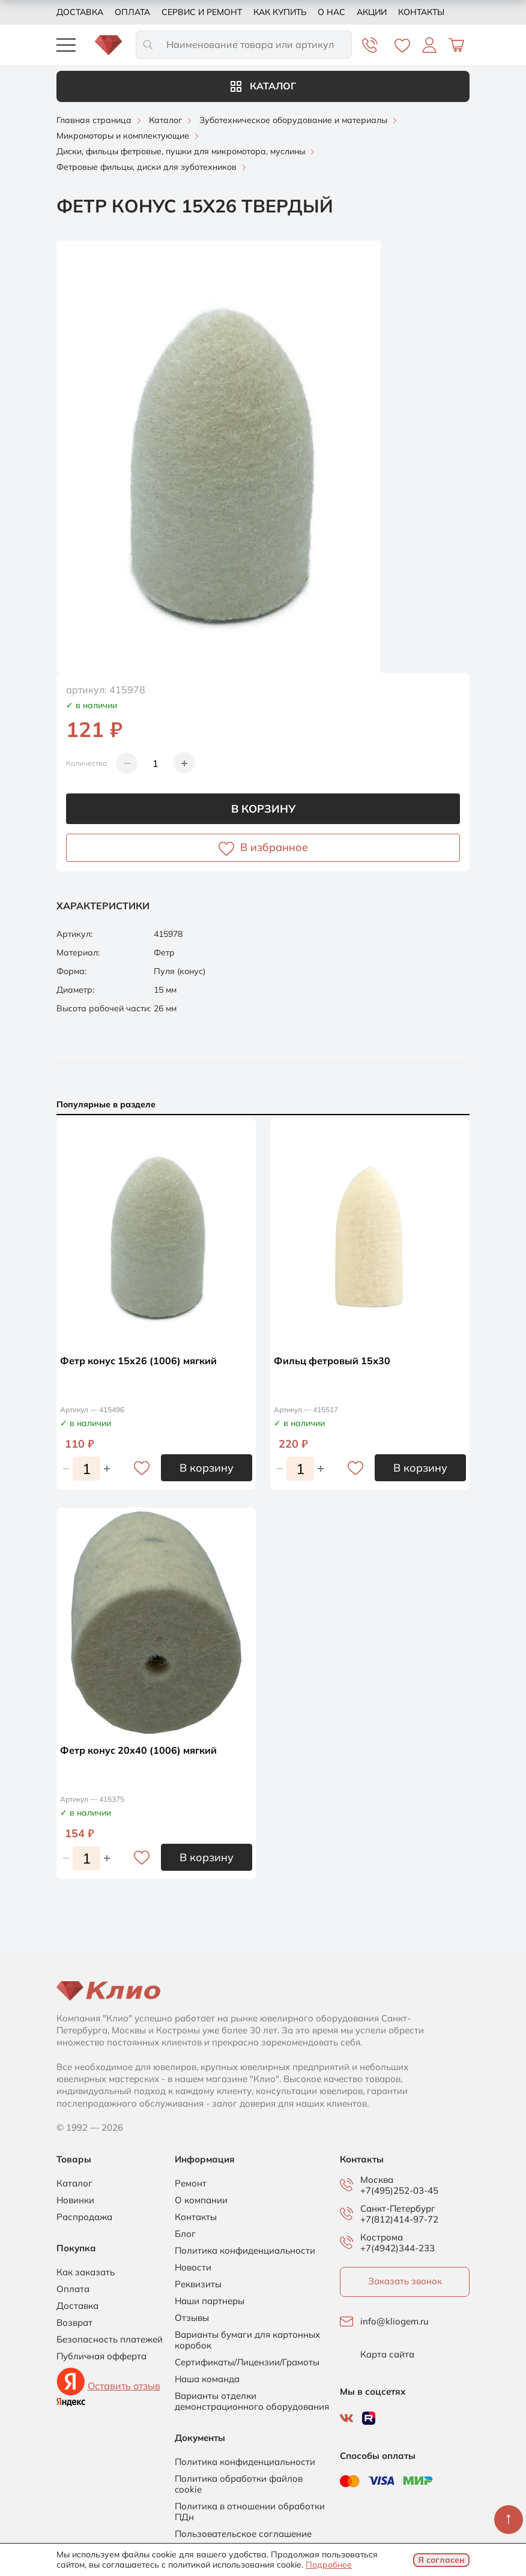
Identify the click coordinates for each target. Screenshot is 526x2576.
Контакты (421, 12)
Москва (376, 2179)
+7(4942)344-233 (397, 2248)
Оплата (132, 12)
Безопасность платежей (109, 2339)
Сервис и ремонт (202, 12)
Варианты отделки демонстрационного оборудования (252, 2401)
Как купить (279, 12)
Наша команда (207, 2379)
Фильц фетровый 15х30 (332, 1361)
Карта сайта (387, 2354)
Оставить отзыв (124, 2386)
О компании (201, 2200)
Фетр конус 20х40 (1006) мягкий (138, 1750)
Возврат (74, 2322)
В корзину (263, 809)
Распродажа (84, 2217)
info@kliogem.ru (394, 2321)
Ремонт (191, 2183)
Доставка (79, 12)
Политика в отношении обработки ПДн (250, 2512)
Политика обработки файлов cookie (239, 2484)
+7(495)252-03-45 (399, 2190)
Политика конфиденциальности (245, 2250)
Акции (372, 12)
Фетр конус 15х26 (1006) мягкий (138, 1361)
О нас (331, 12)
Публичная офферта (101, 2356)
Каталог (263, 86)
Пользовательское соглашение (243, 2534)
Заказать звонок (405, 2281)
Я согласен (441, 2559)
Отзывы (192, 2318)
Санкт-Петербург (397, 2208)
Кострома (381, 2237)
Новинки (75, 2200)
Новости (193, 2267)
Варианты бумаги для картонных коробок (247, 2340)
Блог (185, 2233)
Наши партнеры (209, 2301)
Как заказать (85, 2272)
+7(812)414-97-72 (399, 2219)
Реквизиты (198, 2284)
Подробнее (329, 2564)
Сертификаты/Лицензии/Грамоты (247, 2362)
